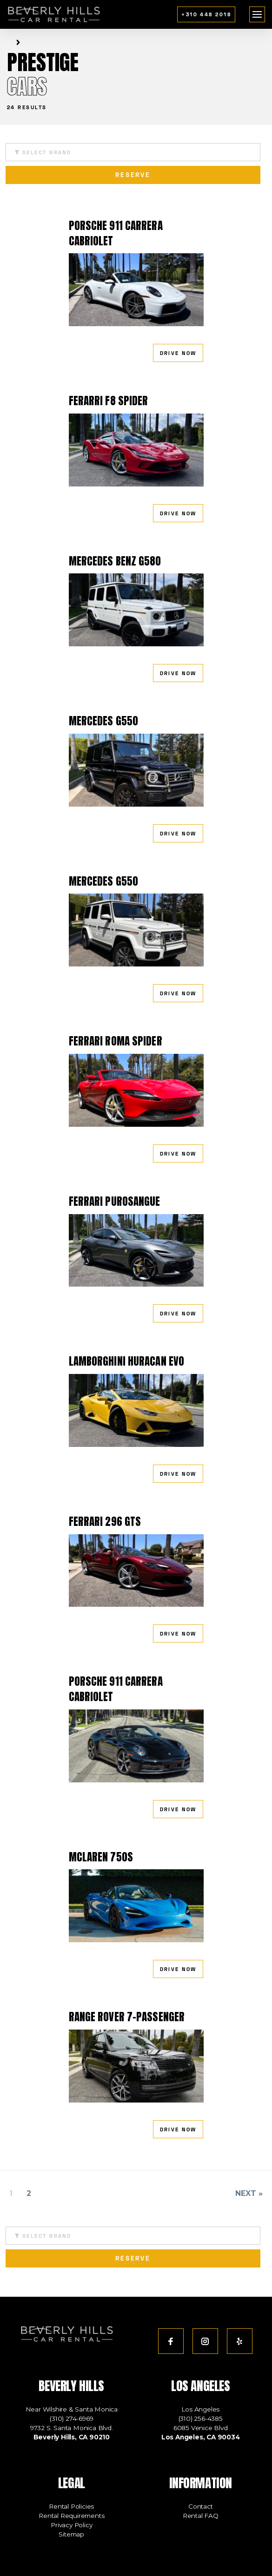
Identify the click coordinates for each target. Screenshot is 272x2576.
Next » (249, 2193)
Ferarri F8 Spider (108, 401)
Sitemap (71, 2534)
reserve (133, 174)
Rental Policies (71, 2506)
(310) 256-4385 (201, 2418)
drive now (178, 353)
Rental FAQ (201, 2515)
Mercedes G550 (104, 721)
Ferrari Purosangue (114, 1201)
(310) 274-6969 (71, 2418)
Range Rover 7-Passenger (127, 2017)
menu (257, 11)
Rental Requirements (71, 2515)
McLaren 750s (101, 1857)
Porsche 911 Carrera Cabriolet (116, 233)
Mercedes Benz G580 (115, 561)
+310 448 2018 (206, 14)
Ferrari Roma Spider (115, 1041)
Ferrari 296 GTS (105, 1521)
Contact (200, 2506)
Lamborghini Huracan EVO (127, 1361)
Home (9, 42)
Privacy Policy (71, 2525)
